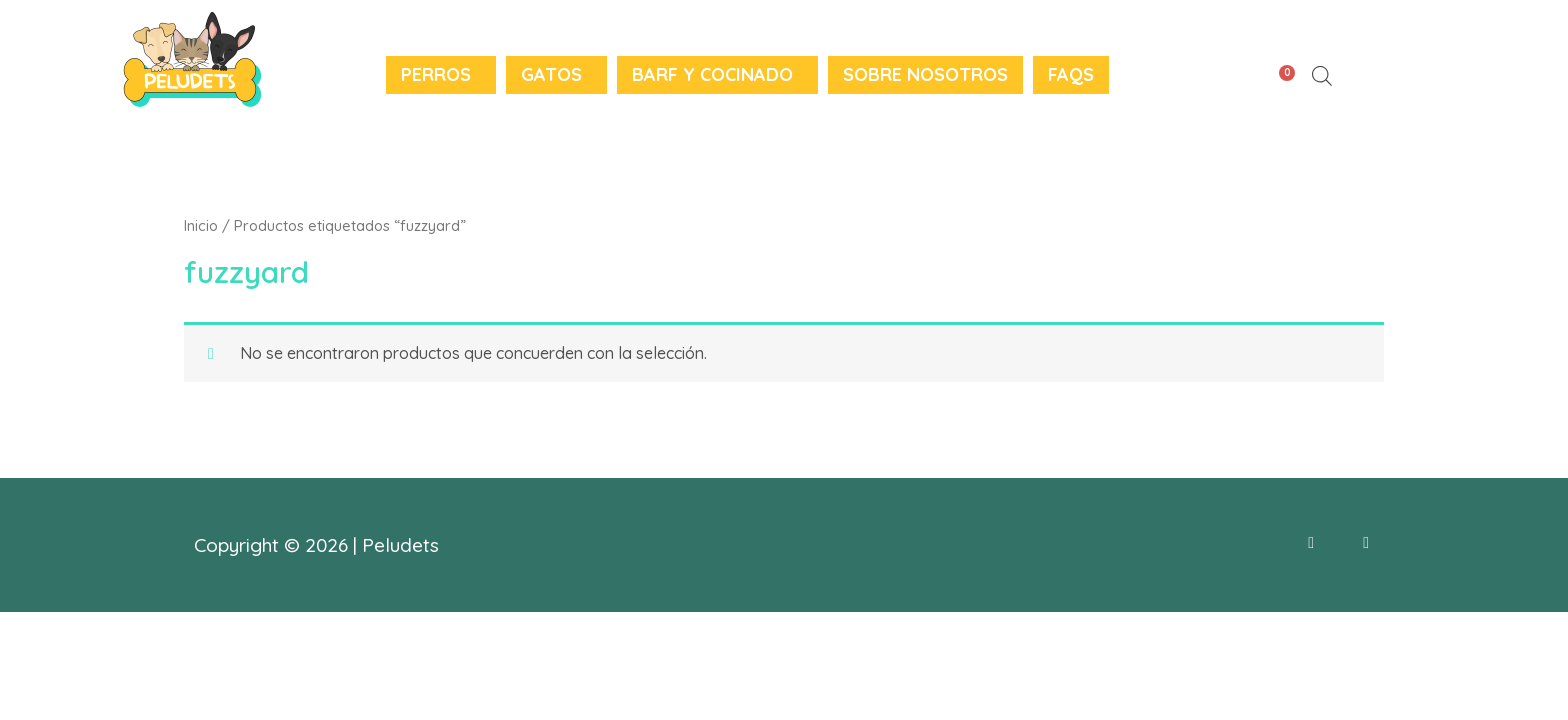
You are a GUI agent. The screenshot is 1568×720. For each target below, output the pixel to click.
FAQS (1071, 74)
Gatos (551, 74)
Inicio (201, 225)
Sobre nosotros (925, 74)
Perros (436, 74)
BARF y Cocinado (712, 74)
